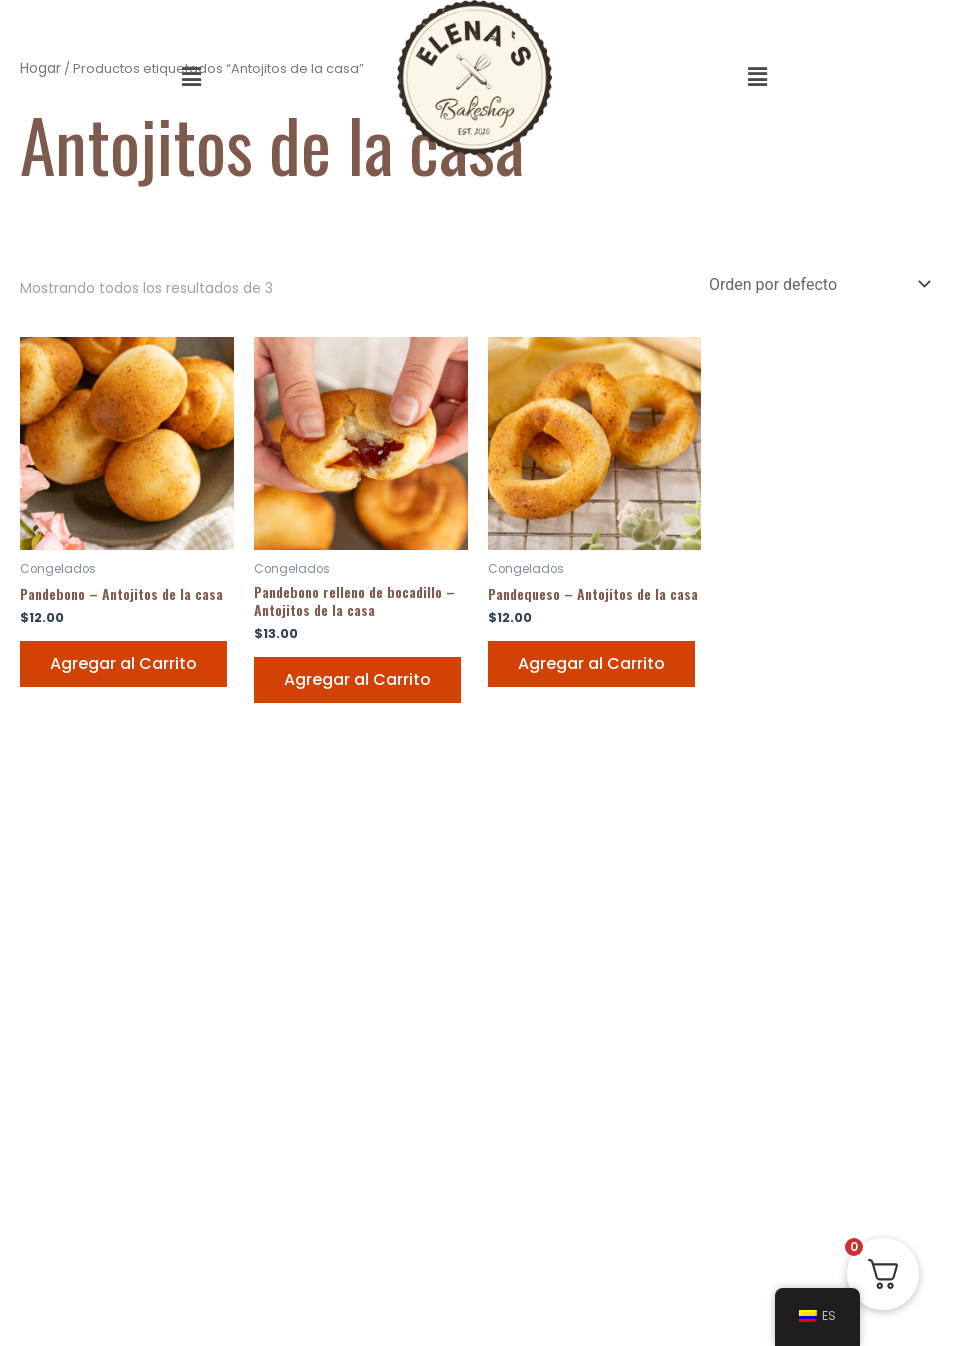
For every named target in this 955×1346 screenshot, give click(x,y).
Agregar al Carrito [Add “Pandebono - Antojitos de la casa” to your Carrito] (123, 663)
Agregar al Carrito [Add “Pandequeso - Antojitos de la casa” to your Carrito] (591, 663)
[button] (191, 77)
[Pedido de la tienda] (818, 284)
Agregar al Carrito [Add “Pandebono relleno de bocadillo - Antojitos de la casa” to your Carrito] (357, 679)
